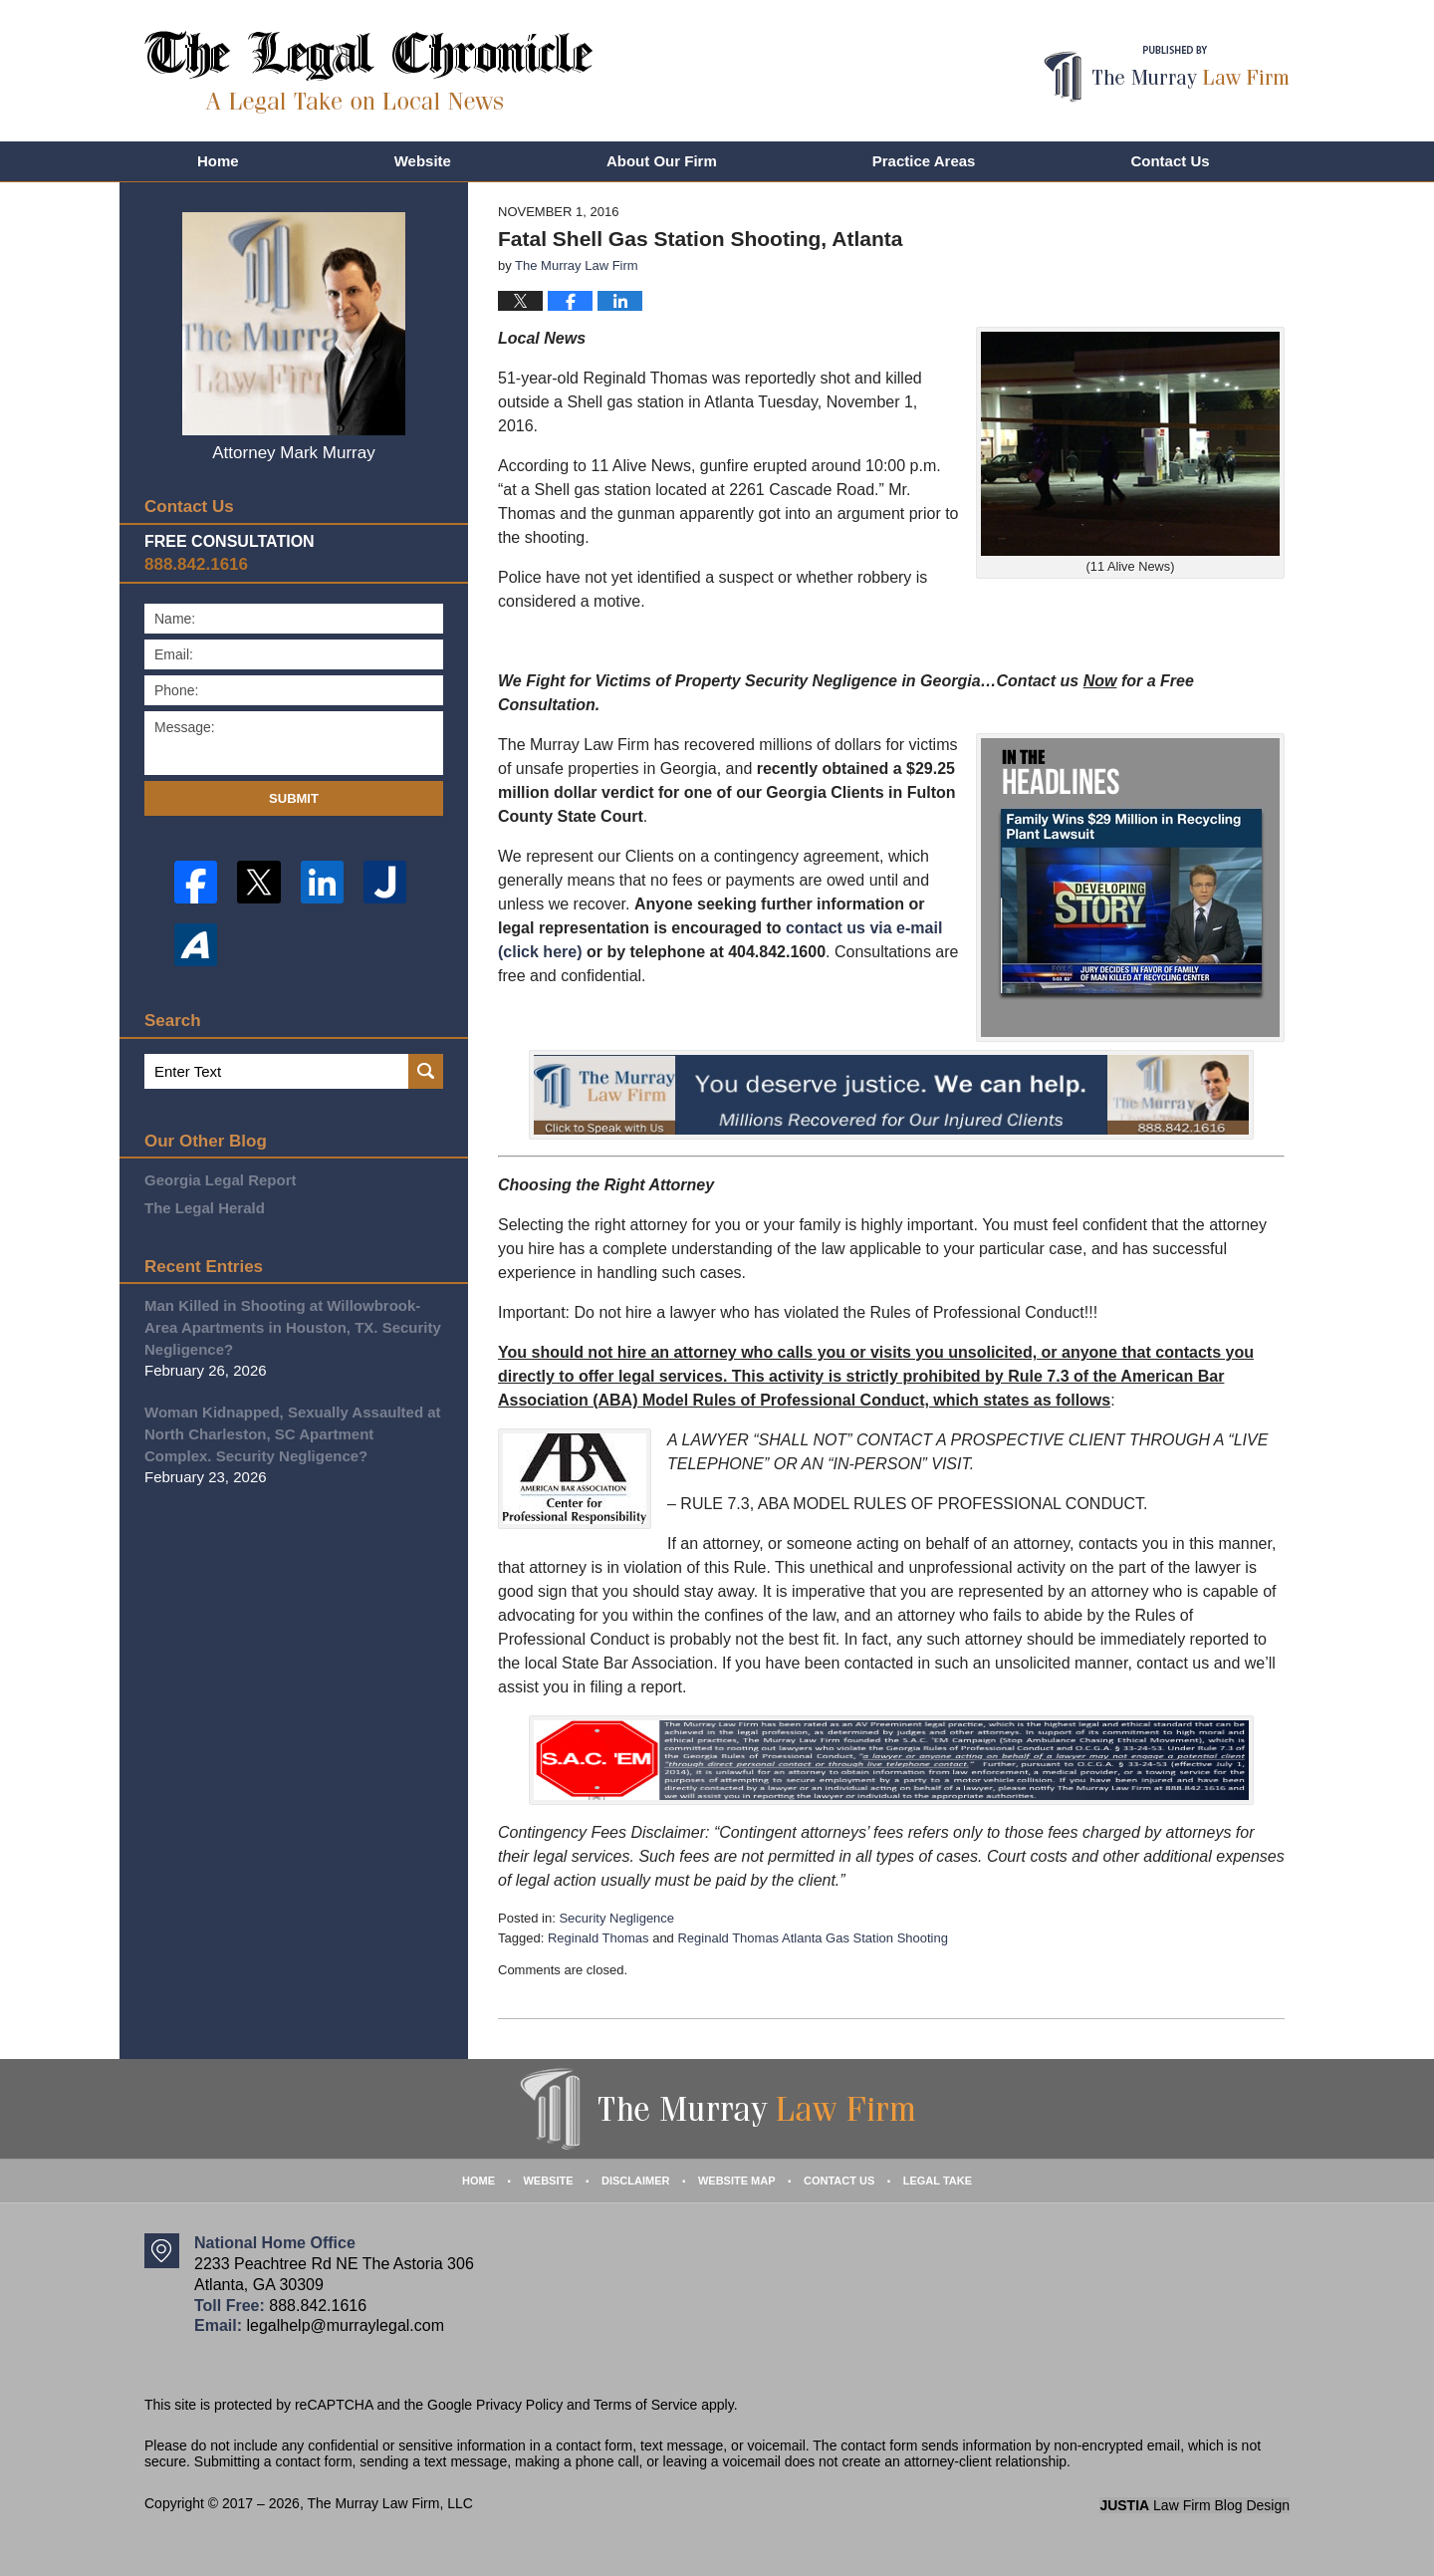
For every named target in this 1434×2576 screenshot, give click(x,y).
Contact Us (1169, 160)
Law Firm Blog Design (1194, 2505)
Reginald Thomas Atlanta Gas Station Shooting (812, 1938)
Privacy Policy (519, 2405)
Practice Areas (924, 160)
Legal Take (937, 2181)
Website (422, 160)
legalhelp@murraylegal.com (345, 2325)
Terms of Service (645, 2405)
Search (425, 1071)
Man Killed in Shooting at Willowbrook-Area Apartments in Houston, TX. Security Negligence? (292, 1327)
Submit (294, 798)
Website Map (737, 2181)
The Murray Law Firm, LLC (389, 2503)
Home (218, 160)
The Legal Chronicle (369, 72)
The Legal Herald (204, 1207)
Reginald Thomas (598, 1938)
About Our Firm (661, 160)
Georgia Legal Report (220, 1179)
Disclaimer (635, 2181)
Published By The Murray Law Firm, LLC (1167, 74)
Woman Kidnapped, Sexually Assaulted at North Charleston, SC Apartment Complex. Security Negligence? (292, 1434)
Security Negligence (616, 1918)
